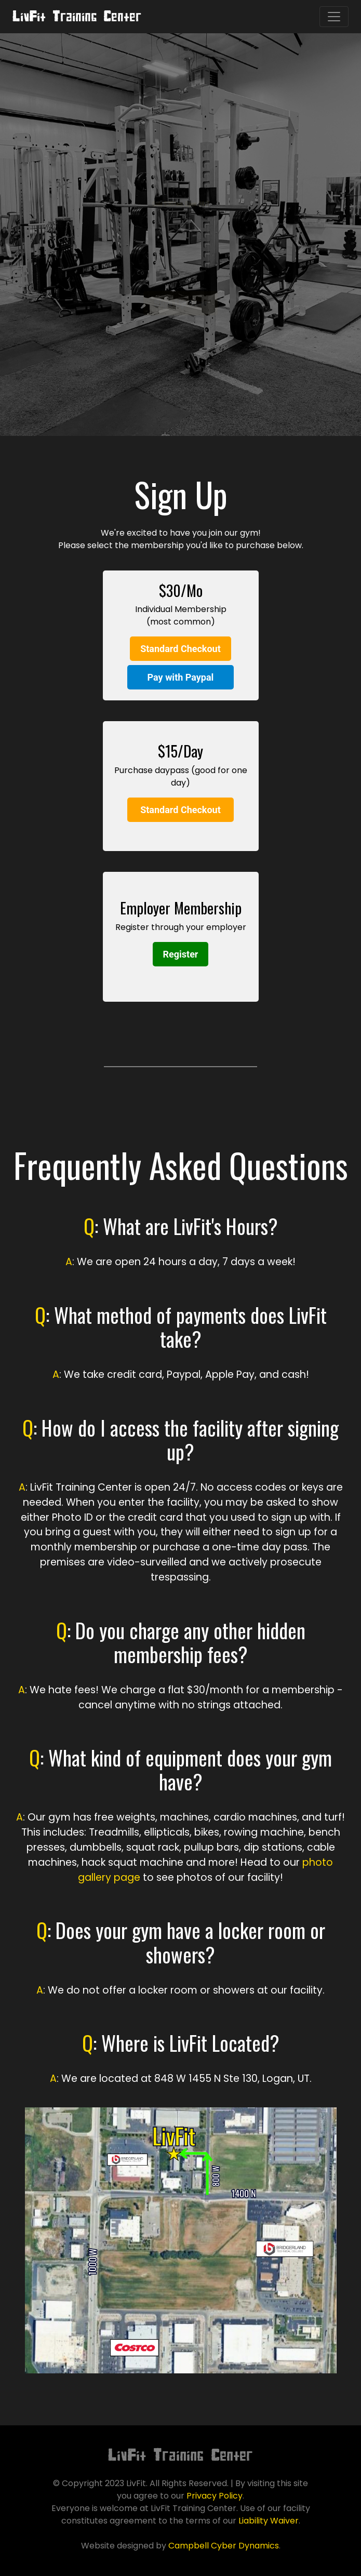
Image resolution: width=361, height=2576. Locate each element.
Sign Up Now (180, 279)
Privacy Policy (214, 2496)
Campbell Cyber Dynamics (223, 2546)
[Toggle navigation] (334, 16)
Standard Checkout (180, 648)
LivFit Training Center (76, 16)
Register (180, 954)
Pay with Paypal (181, 677)
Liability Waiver (268, 2521)
